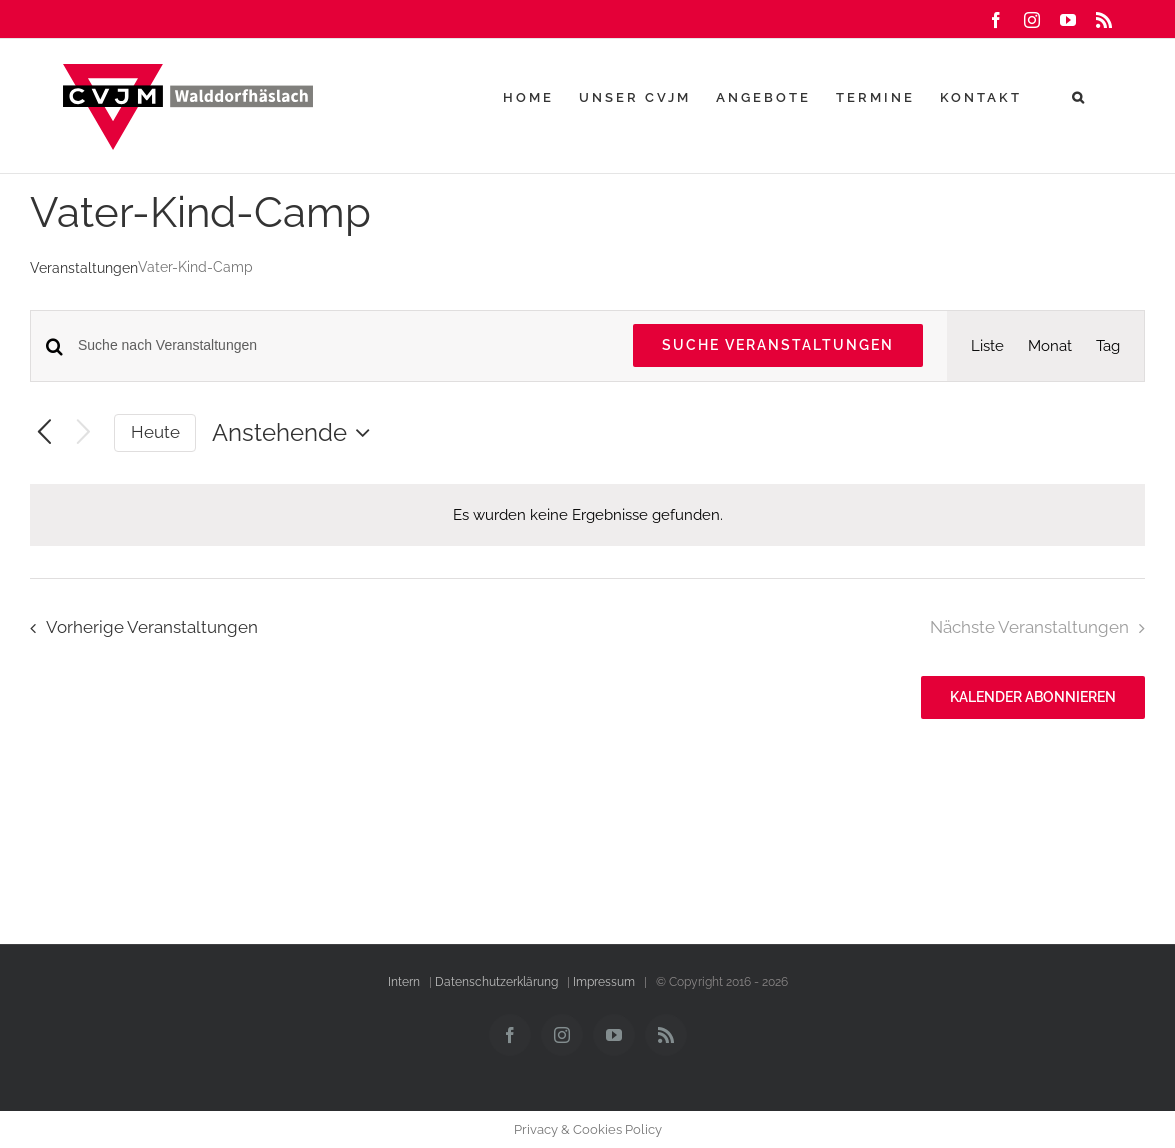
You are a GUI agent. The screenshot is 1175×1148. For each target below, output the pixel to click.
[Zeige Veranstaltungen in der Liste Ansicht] (987, 346)
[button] (1079, 97)
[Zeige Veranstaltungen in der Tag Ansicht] (1108, 346)
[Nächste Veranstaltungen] (83, 433)
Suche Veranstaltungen (778, 345)
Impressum (604, 982)
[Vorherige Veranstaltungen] (44, 433)
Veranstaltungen (84, 268)
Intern (404, 982)
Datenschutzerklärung (496, 982)
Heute (155, 432)
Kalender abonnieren (1033, 697)
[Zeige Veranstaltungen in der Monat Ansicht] (1050, 346)
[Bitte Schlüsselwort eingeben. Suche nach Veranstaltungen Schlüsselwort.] (343, 345)
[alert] (587, 515)
